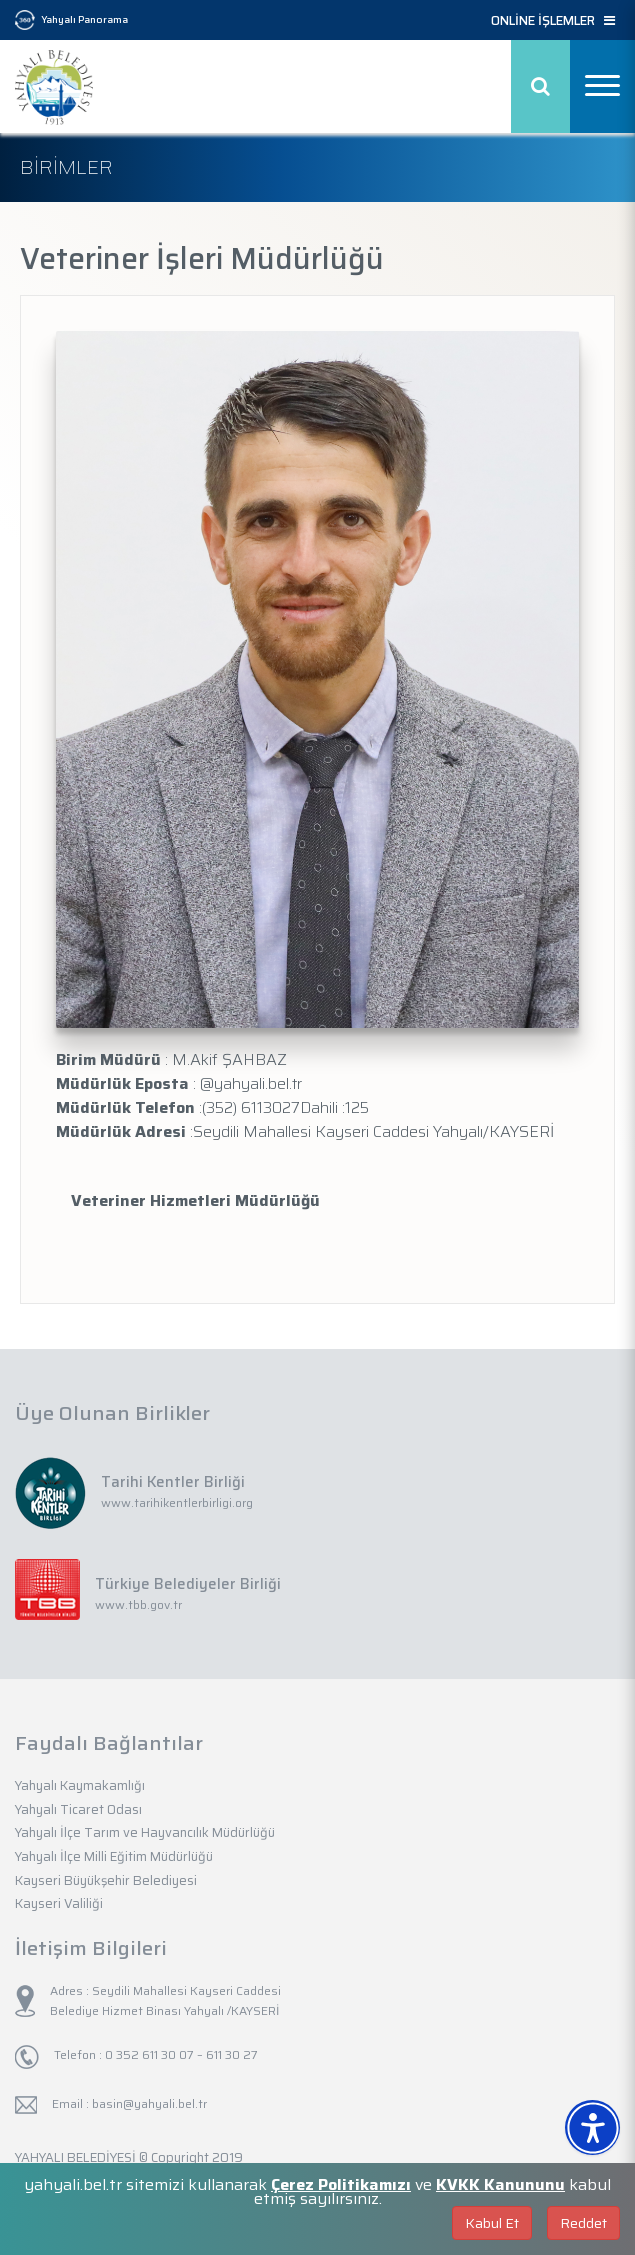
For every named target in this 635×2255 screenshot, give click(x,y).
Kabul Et (492, 2223)
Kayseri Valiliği (59, 1903)
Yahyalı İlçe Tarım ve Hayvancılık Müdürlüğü (145, 1832)
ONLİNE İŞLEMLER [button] (553, 21)
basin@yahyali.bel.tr (149, 2103)
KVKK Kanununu (500, 2184)
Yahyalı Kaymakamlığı (80, 1785)
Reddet (583, 2223)
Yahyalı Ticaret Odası (78, 1809)
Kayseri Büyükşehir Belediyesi (106, 1880)
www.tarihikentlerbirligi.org (177, 1502)
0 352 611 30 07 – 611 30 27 (180, 2054)
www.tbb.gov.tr (138, 1604)
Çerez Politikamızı (341, 2184)
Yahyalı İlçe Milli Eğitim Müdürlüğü (114, 1856)
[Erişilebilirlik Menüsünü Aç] (592, 2127)
